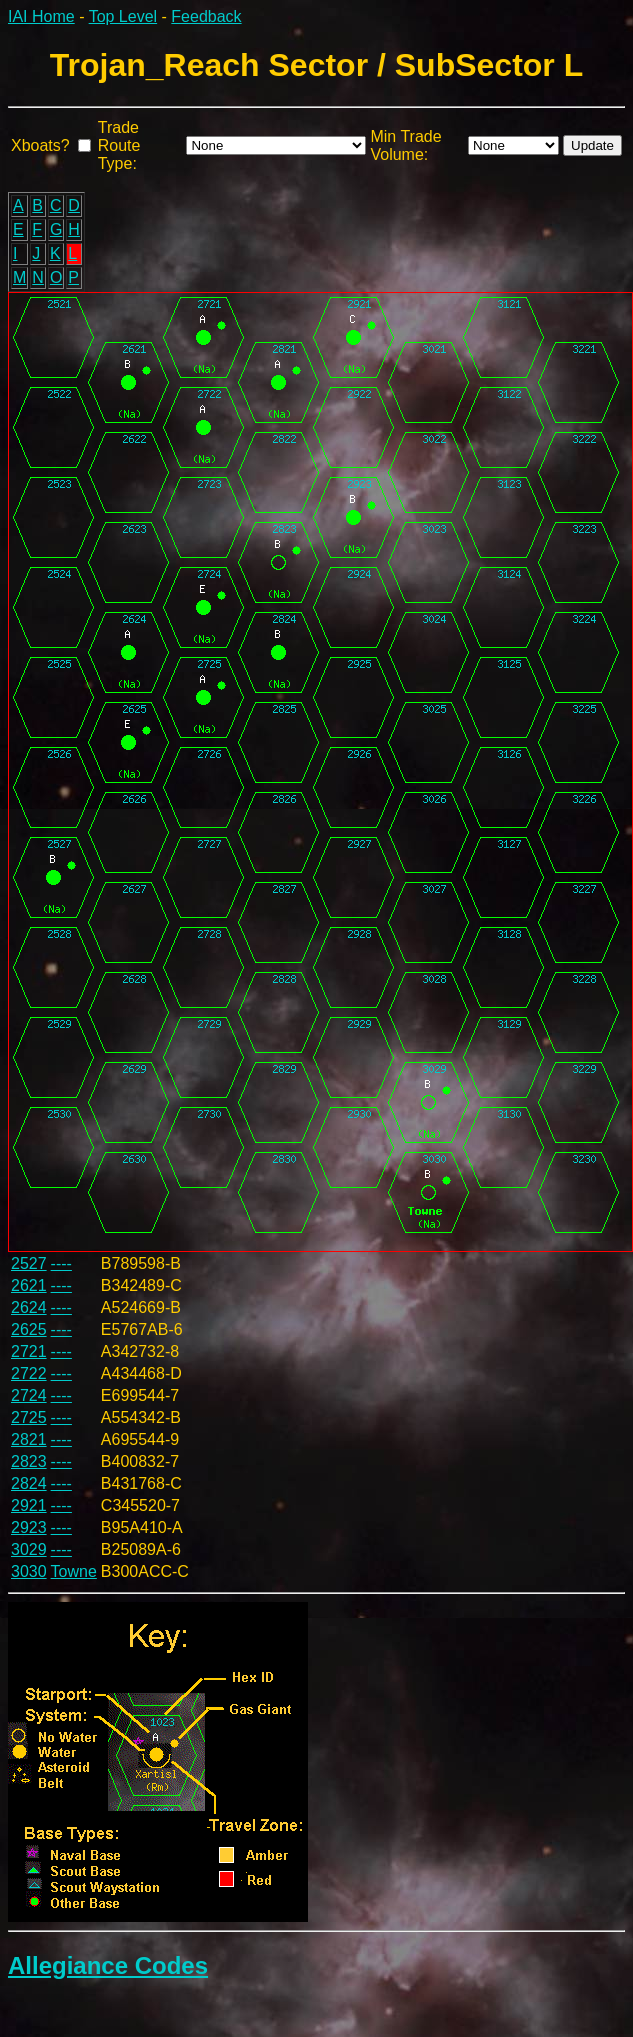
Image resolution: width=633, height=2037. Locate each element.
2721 (29, 1351)
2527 (29, 1263)
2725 (29, 1417)
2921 (29, 1505)
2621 (29, 1285)
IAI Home (41, 16)
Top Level (123, 16)
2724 (29, 1395)
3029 (29, 1549)
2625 (29, 1329)
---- (61, 1263)
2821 (29, 1439)
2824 (29, 1483)
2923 (29, 1527)
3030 (29, 1571)
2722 (29, 1373)
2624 (29, 1307)
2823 (29, 1461)
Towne (74, 1571)
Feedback (206, 16)
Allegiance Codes (108, 1965)
